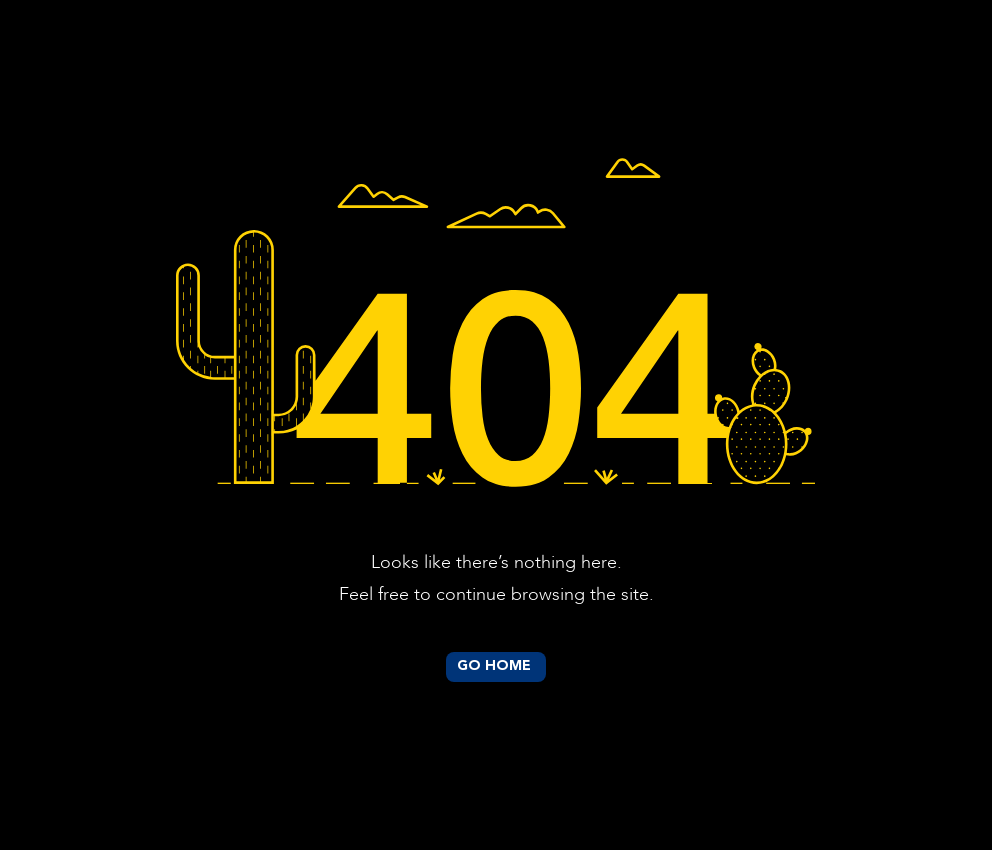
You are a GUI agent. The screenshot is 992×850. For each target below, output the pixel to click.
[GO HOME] (496, 667)
